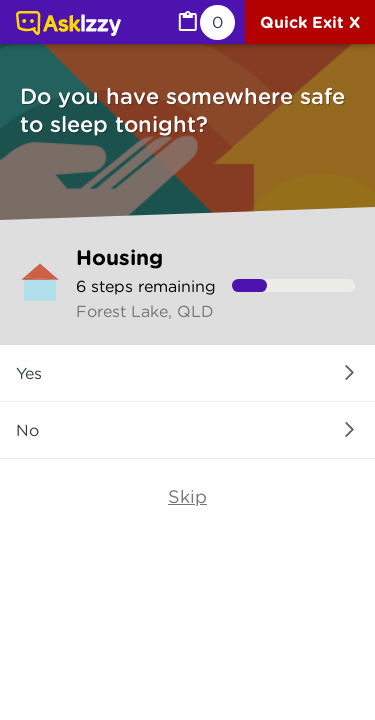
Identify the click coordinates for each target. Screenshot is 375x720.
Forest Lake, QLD (145, 311)
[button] (187, 373)
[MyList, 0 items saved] (205, 22)
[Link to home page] (68, 25)
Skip (187, 496)
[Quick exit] (310, 22)
